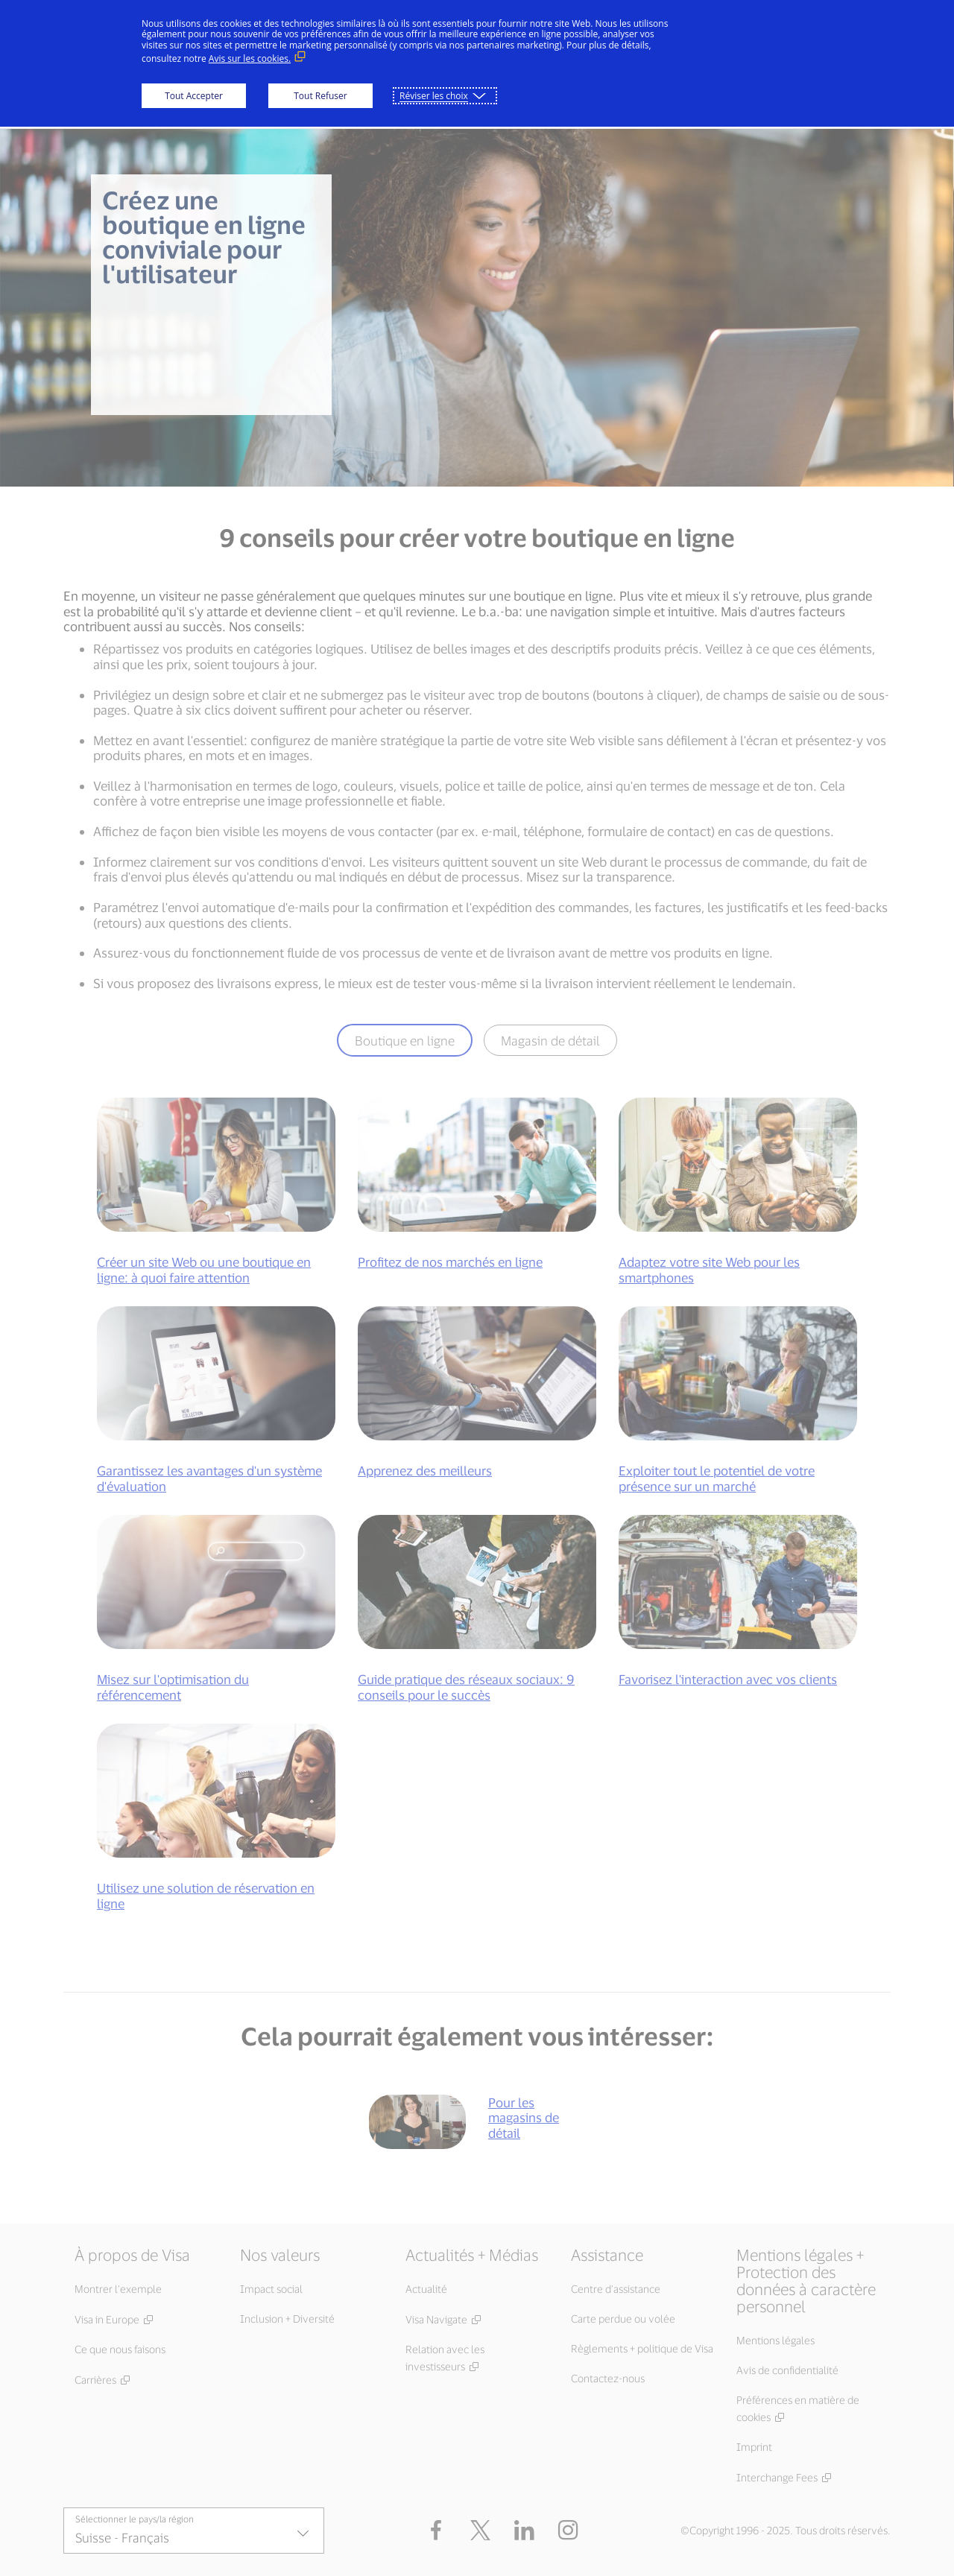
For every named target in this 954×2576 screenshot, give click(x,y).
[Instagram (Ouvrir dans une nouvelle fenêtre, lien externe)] (568, 2530)
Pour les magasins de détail (523, 2117)
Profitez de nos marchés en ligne (450, 1261)
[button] (480, 2530)
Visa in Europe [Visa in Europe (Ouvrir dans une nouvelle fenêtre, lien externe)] (107, 2319)
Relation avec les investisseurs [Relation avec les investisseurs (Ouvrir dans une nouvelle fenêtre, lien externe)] (444, 2358)
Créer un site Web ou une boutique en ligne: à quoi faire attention (204, 1269)
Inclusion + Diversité (287, 2318)
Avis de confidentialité (787, 2370)
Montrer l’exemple (118, 2288)
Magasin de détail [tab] (550, 1040)
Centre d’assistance (615, 2288)
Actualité (426, 2288)
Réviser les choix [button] (433, 95)
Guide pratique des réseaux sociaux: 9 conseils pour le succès (466, 1686)
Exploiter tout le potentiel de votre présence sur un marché (717, 1478)
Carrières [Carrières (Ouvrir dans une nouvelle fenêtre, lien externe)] (95, 2379)
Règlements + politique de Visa (642, 2348)
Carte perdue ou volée (623, 2318)
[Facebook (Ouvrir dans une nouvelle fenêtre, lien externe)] (436, 2530)
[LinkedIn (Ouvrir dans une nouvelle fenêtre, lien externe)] (524, 2530)
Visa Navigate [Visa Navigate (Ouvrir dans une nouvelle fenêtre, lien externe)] (436, 2319)
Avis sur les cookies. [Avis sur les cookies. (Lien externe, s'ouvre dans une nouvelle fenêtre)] (250, 58)
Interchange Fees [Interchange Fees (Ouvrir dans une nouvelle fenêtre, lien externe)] (777, 2477)
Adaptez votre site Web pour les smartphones (709, 1269)
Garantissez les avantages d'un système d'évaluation (209, 1478)
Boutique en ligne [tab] (405, 1040)
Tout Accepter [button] (194, 95)
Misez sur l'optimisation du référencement (173, 1686)
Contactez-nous (608, 2378)
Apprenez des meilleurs (425, 1470)
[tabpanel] (477, 1518)
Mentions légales (775, 2340)
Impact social (271, 2288)
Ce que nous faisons (120, 2349)
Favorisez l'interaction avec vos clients (728, 1678)
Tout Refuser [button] (320, 95)
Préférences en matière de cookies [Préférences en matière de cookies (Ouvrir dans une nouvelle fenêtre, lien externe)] (797, 2408)
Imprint (754, 2446)
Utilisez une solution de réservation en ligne (206, 1895)
